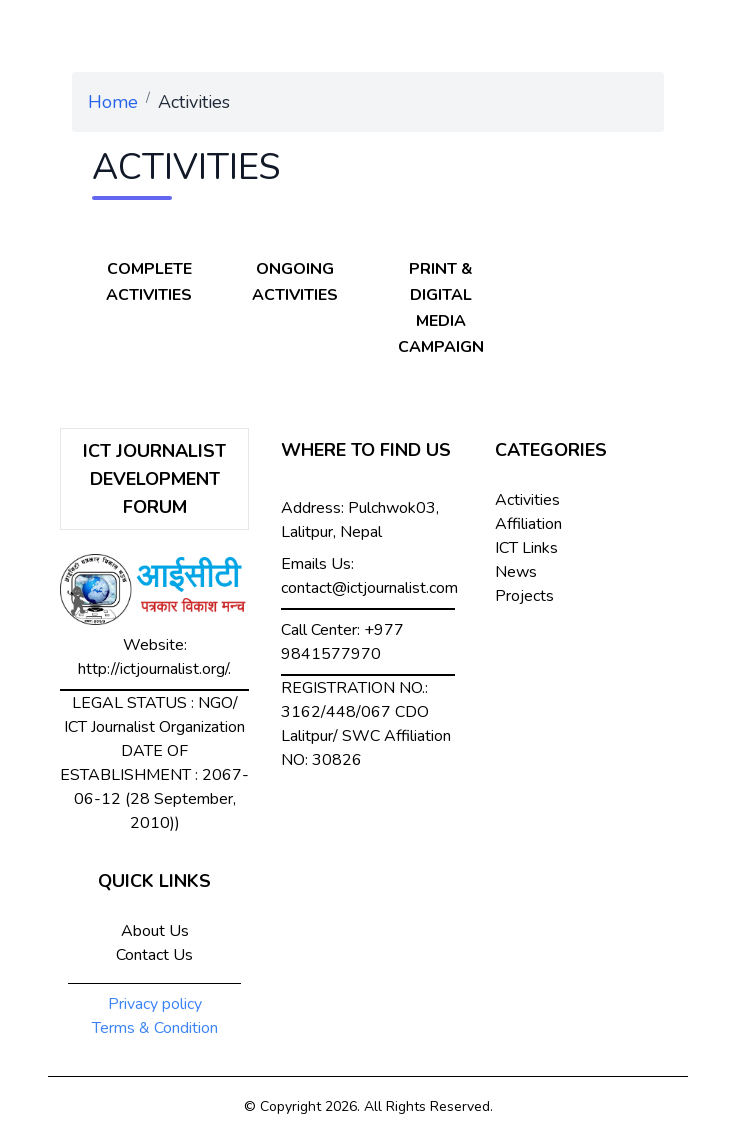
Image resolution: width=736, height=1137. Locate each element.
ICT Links (526, 548)
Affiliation (528, 524)
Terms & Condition (155, 1028)
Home (113, 102)
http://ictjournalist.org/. (154, 669)
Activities (527, 500)
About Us (155, 931)
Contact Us (154, 955)
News (516, 572)
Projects (524, 596)
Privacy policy (155, 1004)
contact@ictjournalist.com (369, 588)
